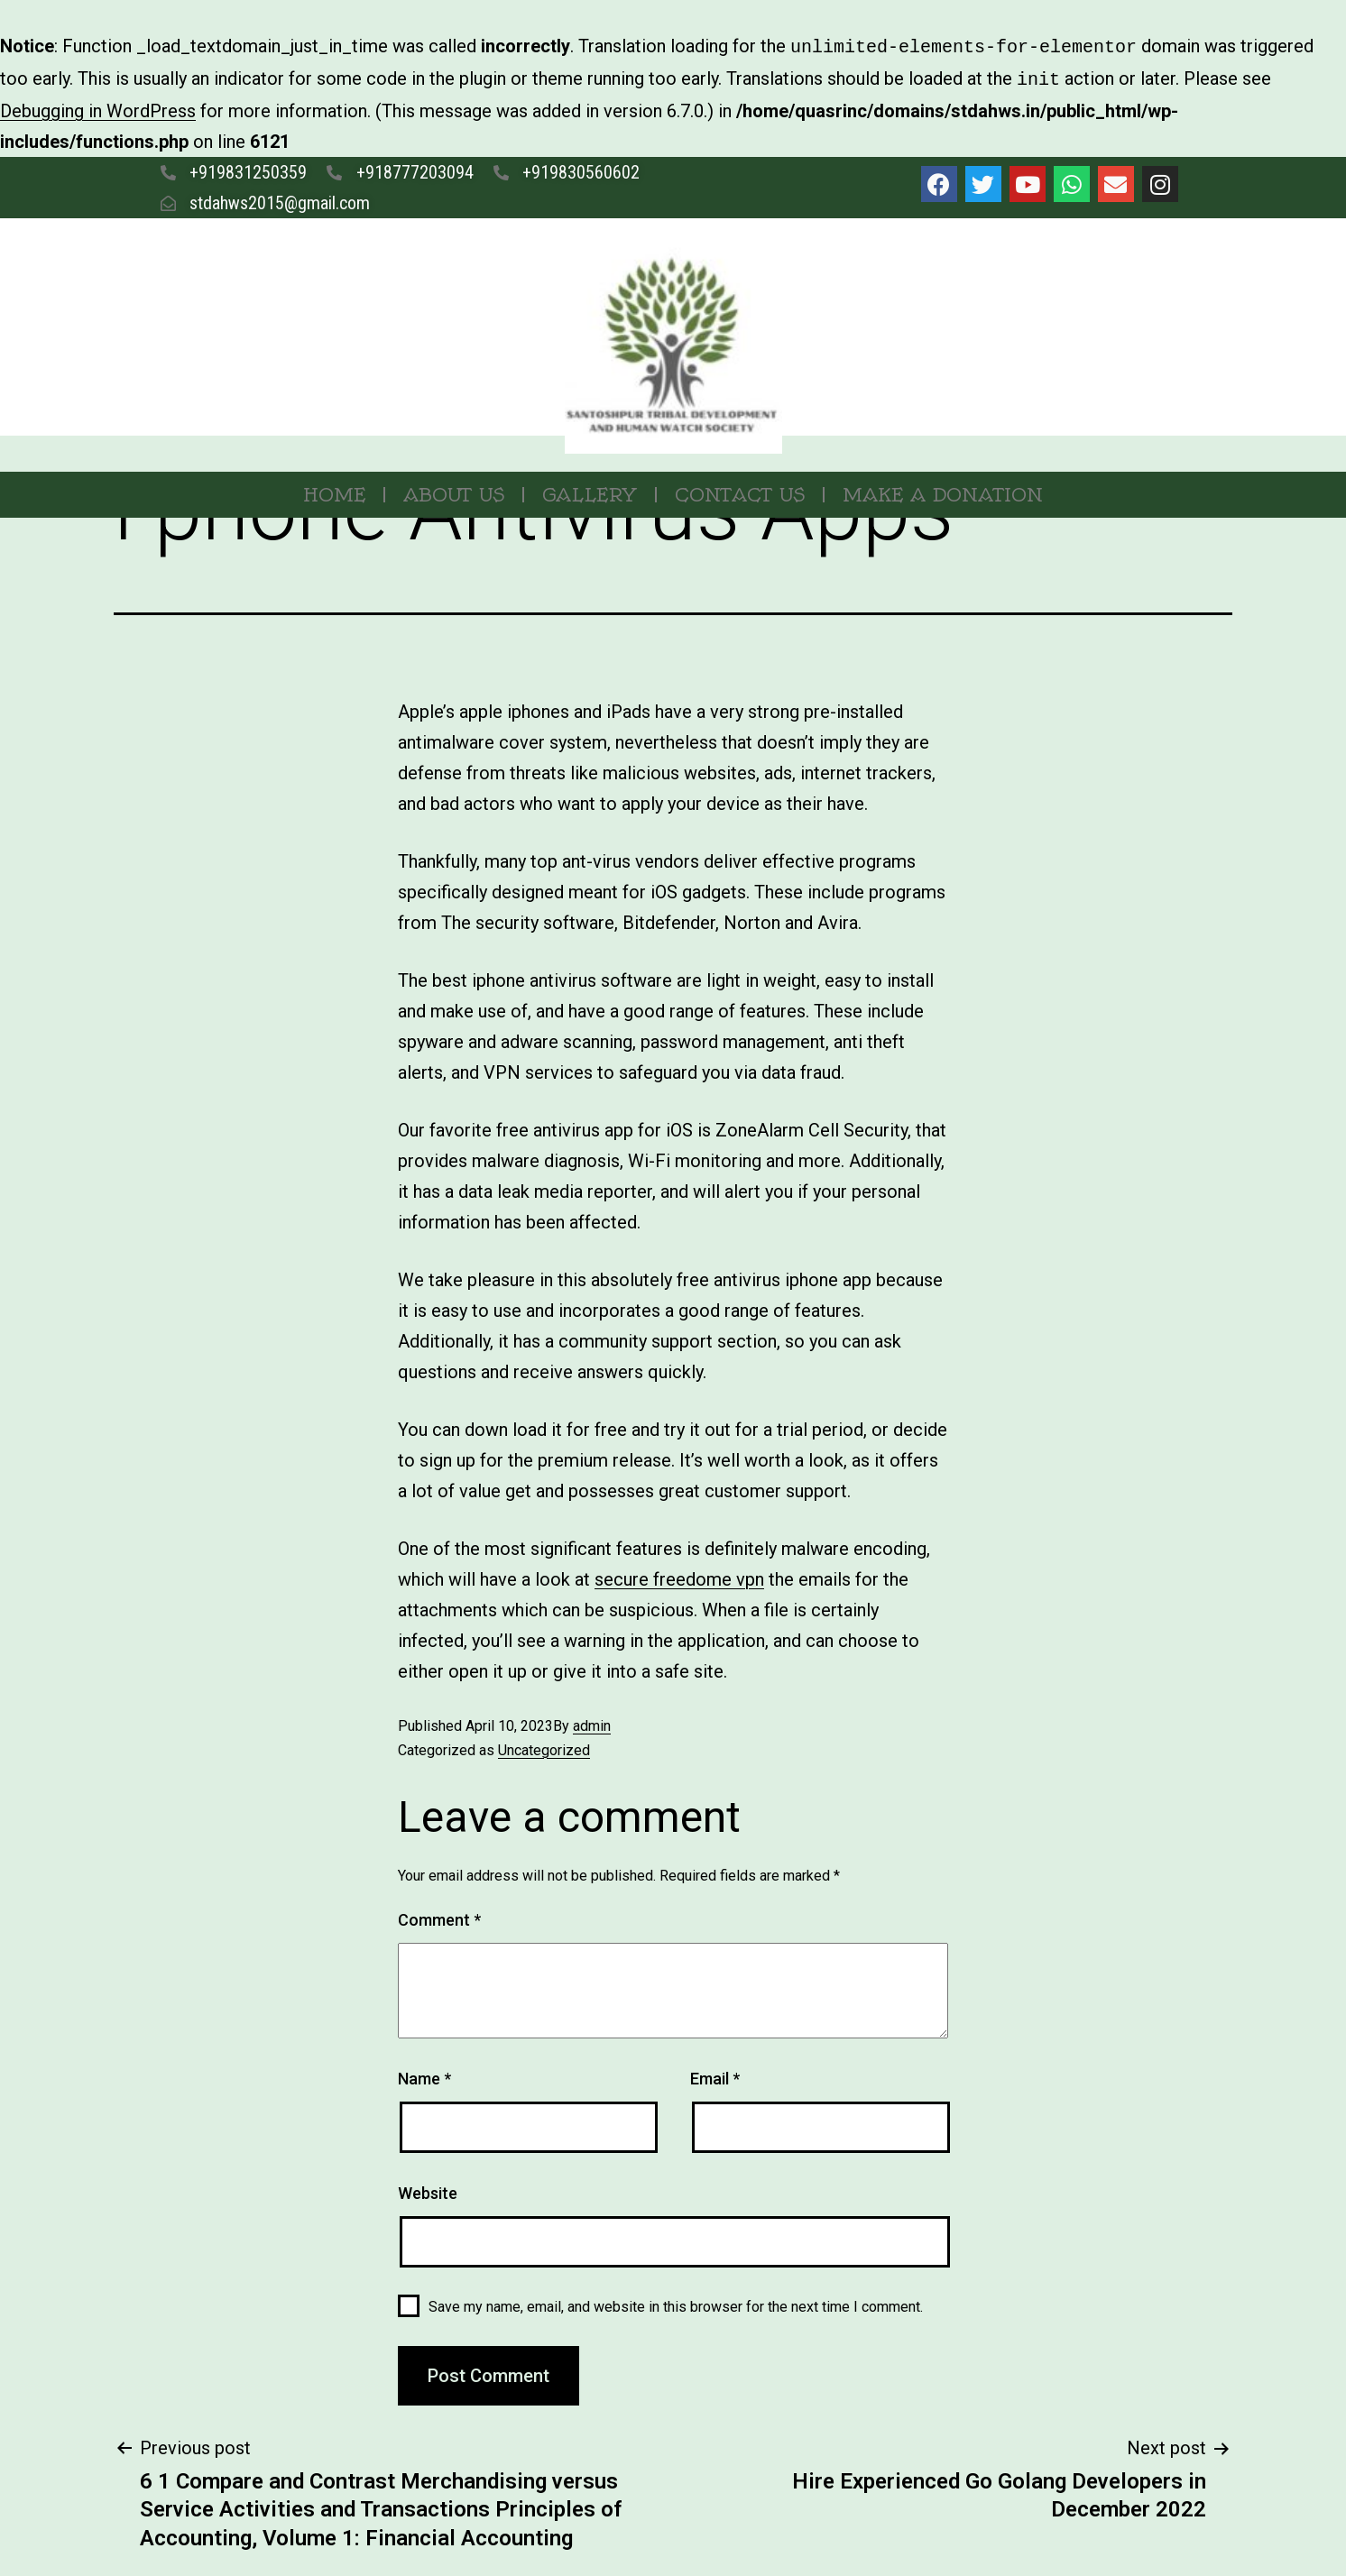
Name (424, 2074)
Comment (439, 1916)
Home (334, 491)
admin (592, 1722)
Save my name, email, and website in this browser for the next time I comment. (676, 2303)
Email (715, 2074)
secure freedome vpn (679, 1576)
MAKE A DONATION (943, 491)
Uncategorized (544, 1746)
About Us (453, 491)
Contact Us (740, 491)
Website (427, 2189)
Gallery (589, 491)
